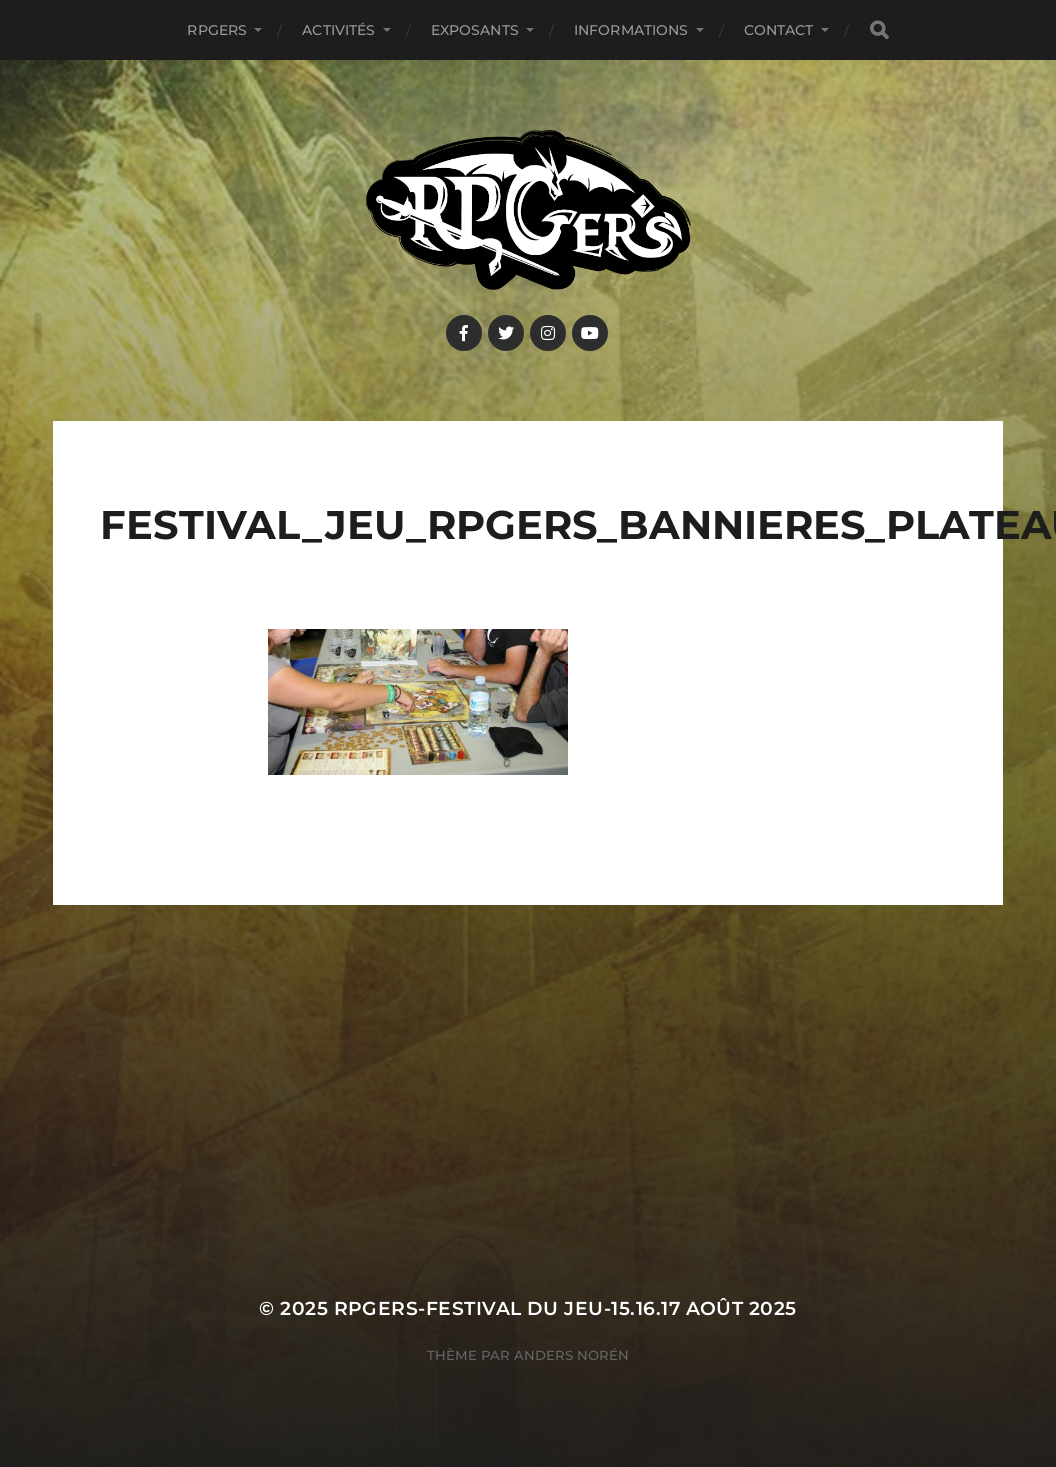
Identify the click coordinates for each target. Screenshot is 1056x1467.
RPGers (217, 30)
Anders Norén (571, 1355)
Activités (338, 30)
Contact (779, 30)
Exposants (475, 30)
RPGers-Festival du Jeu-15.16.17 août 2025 (565, 1308)
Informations (631, 30)
